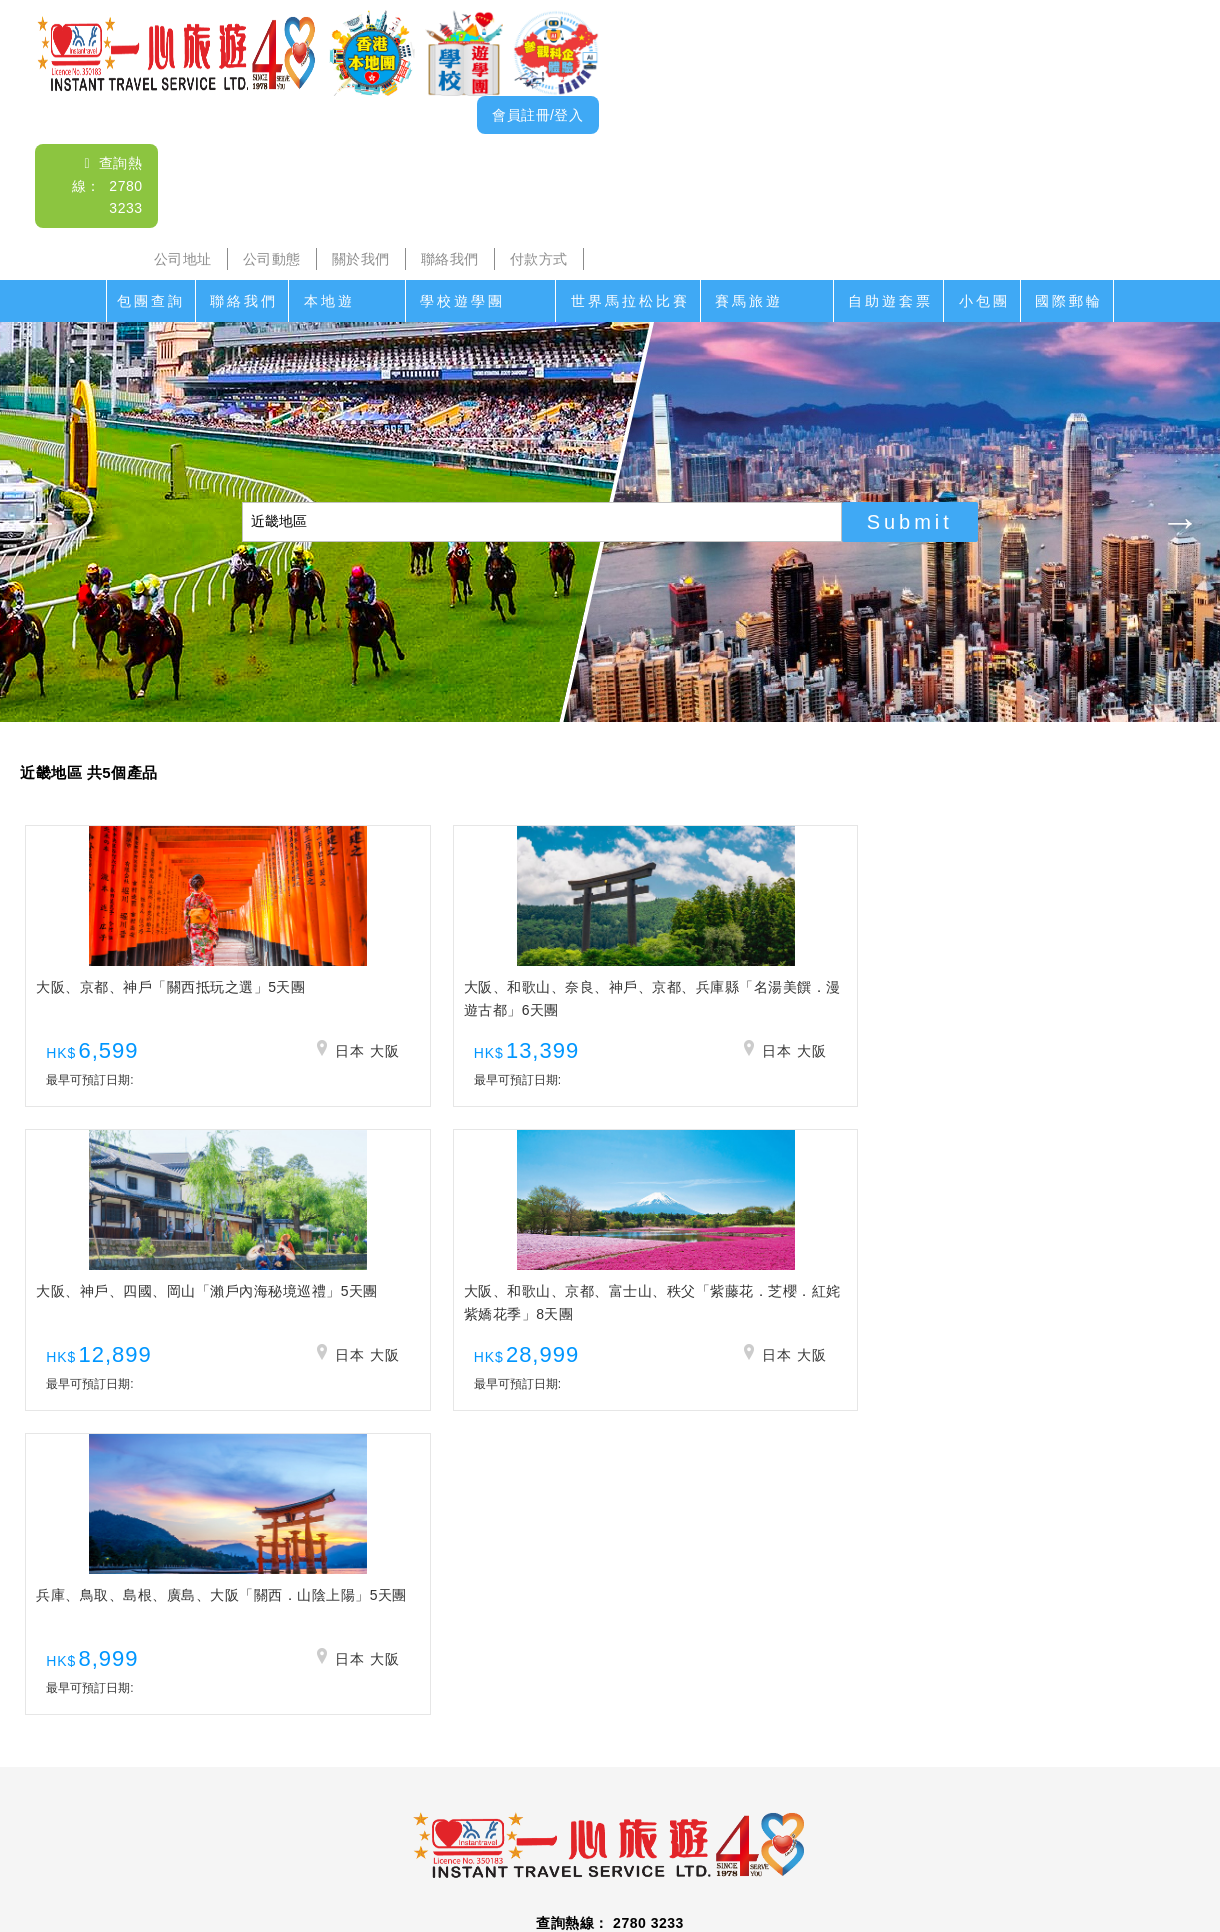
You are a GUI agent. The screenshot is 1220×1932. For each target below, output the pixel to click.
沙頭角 (290, 1789)
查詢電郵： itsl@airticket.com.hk (610, 1673)
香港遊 (916, 1789)
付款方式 (539, 259)
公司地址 (183, 259)
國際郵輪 (1069, 301)
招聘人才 (768, 1829)
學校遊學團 (462, 301)
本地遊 (329, 301)
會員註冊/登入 (537, 115)
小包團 (984, 301)
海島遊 (355, 1789)
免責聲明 (847, 1829)
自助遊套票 (890, 301)
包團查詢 (151, 301)
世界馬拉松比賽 (630, 301)
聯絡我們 (450, 259)
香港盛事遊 (836, 1789)
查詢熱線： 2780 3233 (107, 185)
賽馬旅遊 (749, 301)
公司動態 (272, 259)
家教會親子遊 (534, 1789)
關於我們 (361, 259)
